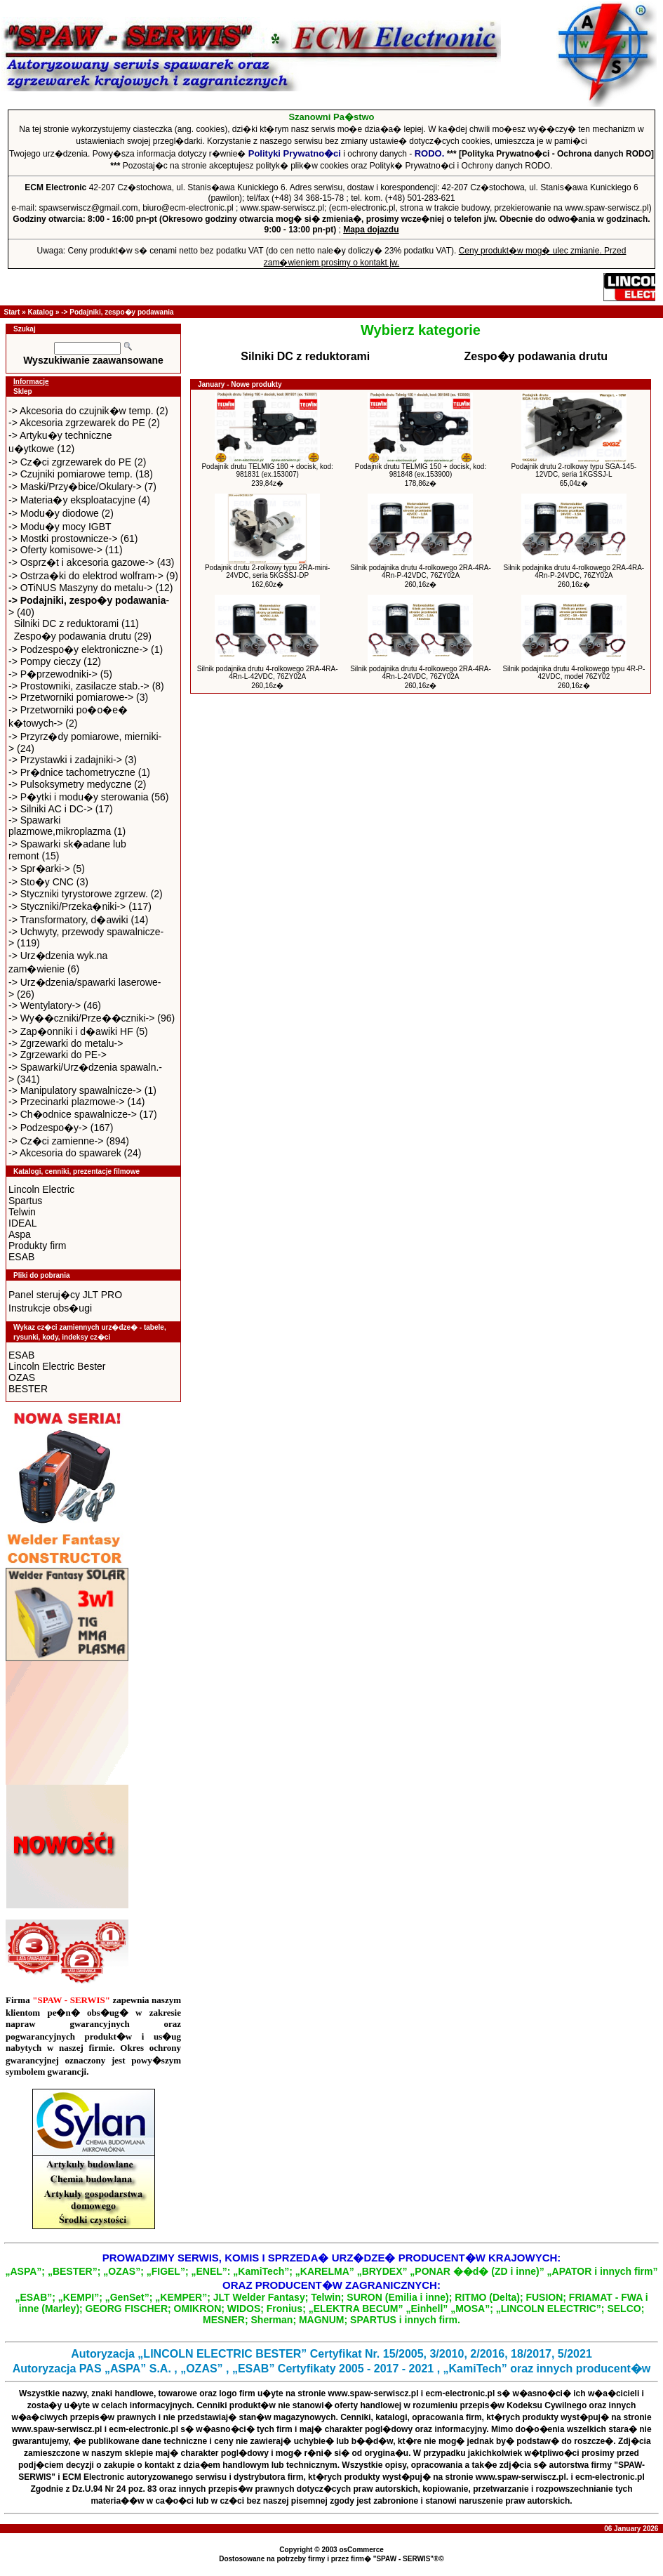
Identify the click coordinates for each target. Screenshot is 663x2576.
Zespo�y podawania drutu (72, 636)
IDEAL (22, 1223)
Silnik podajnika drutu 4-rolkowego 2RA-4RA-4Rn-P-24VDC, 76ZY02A (574, 571)
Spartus (25, 1200)
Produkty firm (37, 1245)
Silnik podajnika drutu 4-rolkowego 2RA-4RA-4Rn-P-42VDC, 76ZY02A (420, 571)
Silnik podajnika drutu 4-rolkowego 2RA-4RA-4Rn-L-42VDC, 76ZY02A (267, 672)
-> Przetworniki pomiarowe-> (70, 697)
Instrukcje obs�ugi (50, 1308)
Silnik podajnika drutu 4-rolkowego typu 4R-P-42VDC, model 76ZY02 (573, 672)
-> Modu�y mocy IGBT (60, 526)
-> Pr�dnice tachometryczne (71, 772)
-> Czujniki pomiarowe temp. (70, 474)
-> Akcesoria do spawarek (64, 1152)
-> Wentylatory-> (44, 1005)
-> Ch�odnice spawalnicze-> (72, 1114)
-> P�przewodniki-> (53, 674)
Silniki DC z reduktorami (66, 623)
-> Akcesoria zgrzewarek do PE (76, 422)
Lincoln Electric (41, 1189)
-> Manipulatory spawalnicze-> (75, 1090)
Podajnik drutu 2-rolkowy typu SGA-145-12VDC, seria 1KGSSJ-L (573, 470)
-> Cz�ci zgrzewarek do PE (69, 462)
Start (12, 312)
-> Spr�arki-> (39, 868)
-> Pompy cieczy (44, 661)
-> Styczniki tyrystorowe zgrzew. (78, 893)
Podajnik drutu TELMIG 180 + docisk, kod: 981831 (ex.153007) (267, 470)
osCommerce (361, 2550)
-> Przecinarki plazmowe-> (66, 1101)
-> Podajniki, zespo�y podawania (117, 312)
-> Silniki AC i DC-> (50, 808)
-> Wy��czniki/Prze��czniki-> (81, 1018)
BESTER (28, 1388)
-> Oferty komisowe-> (55, 549)
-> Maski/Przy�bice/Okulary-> (75, 486)
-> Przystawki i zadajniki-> (65, 759)
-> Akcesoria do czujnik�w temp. (81, 410)
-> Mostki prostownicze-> (63, 538)
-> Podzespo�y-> (48, 1127)
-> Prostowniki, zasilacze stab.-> (78, 686)
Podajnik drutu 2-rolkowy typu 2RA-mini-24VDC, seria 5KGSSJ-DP (267, 571)
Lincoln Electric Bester (57, 1366)
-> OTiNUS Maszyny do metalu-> (80, 587)
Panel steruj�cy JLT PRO (65, 1294)
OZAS (21, 1377)
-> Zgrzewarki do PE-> (57, 1054)
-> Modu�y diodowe (53, 513)
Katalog (40, 312)
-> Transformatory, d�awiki (68, 919)
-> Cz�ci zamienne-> (55, 1141)
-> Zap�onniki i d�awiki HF (70, 1031)
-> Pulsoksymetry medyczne (69, 784)
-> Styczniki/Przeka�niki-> (67, 906)
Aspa (19, 1234)
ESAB (21, 1256)
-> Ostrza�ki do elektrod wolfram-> (85, 575)
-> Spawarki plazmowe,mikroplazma (59, 825)
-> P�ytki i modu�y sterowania (78, 796)
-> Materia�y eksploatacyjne (71, 500)
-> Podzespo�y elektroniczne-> (78, 649)
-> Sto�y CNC (41, 881)
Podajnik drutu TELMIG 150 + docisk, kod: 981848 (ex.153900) (420, 470)
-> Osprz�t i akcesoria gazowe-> (81, 562)
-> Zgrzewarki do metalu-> (65, 1043)
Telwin (22, 1211)
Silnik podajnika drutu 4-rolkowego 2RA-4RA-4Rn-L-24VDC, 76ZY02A (420, 672)
